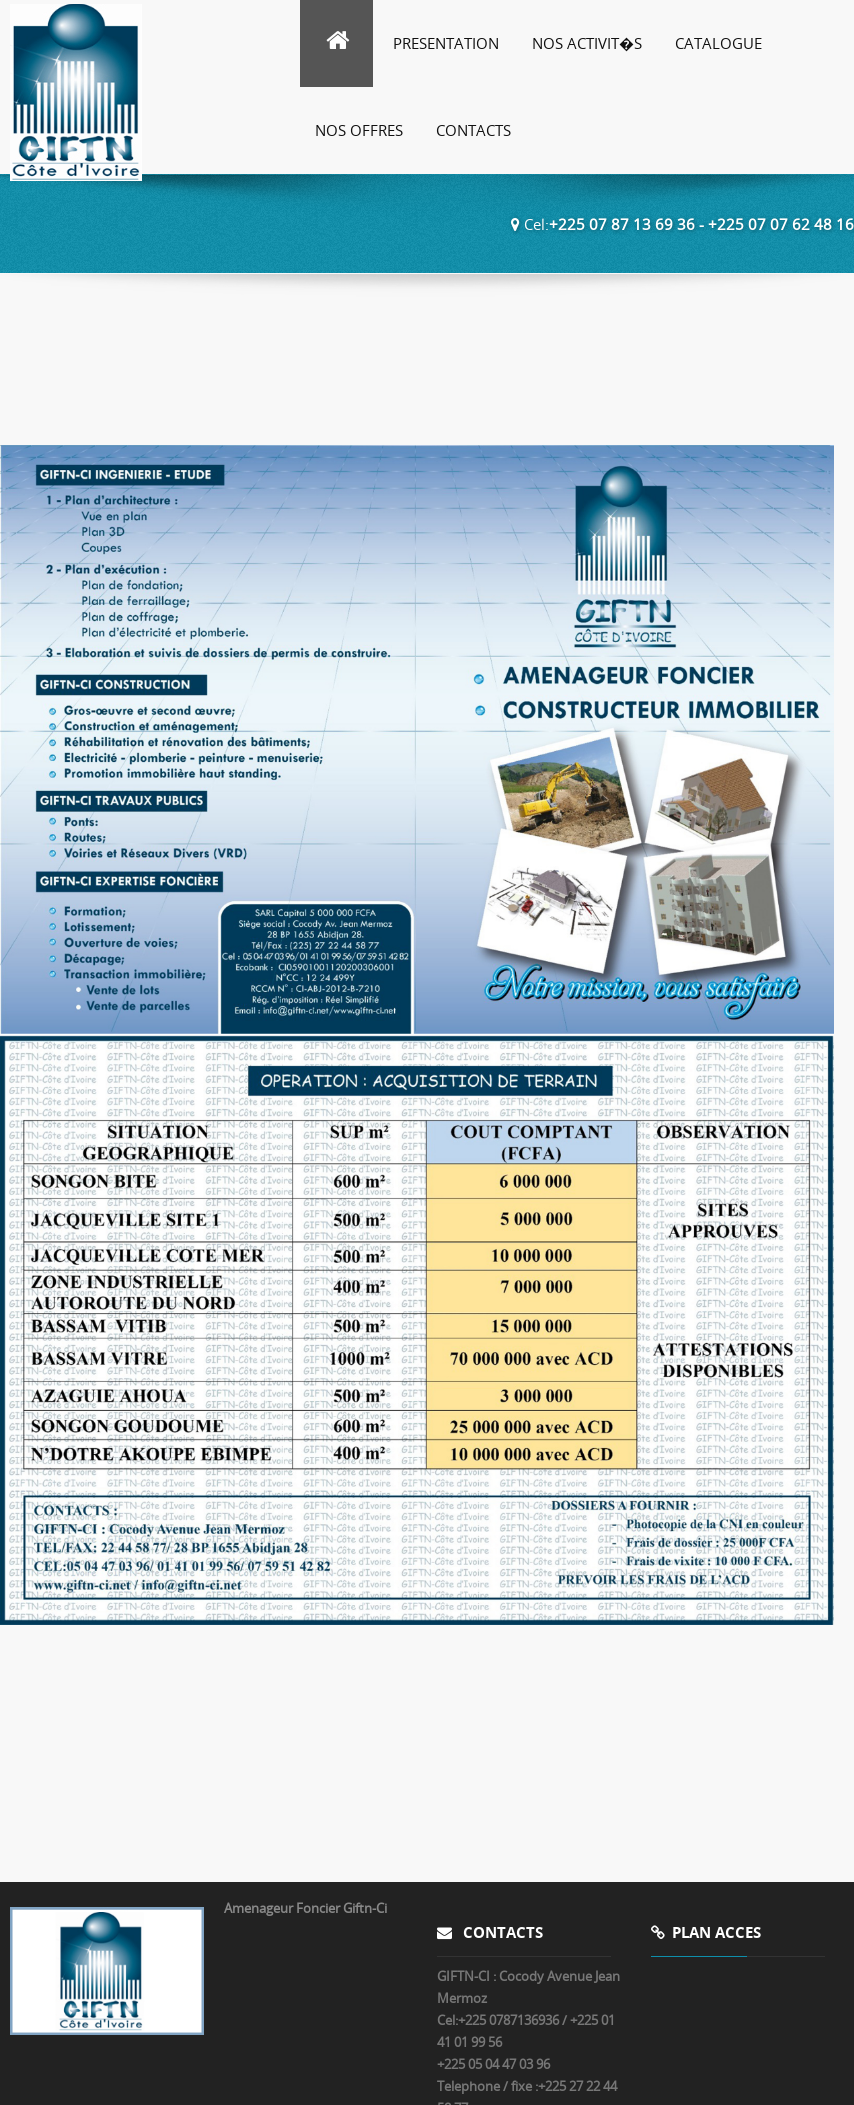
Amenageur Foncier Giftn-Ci (305, 1908)
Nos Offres (359, 130)
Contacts (473, 130)
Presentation (446, 43)
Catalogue (718, 43)
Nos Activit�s (587, 43)
